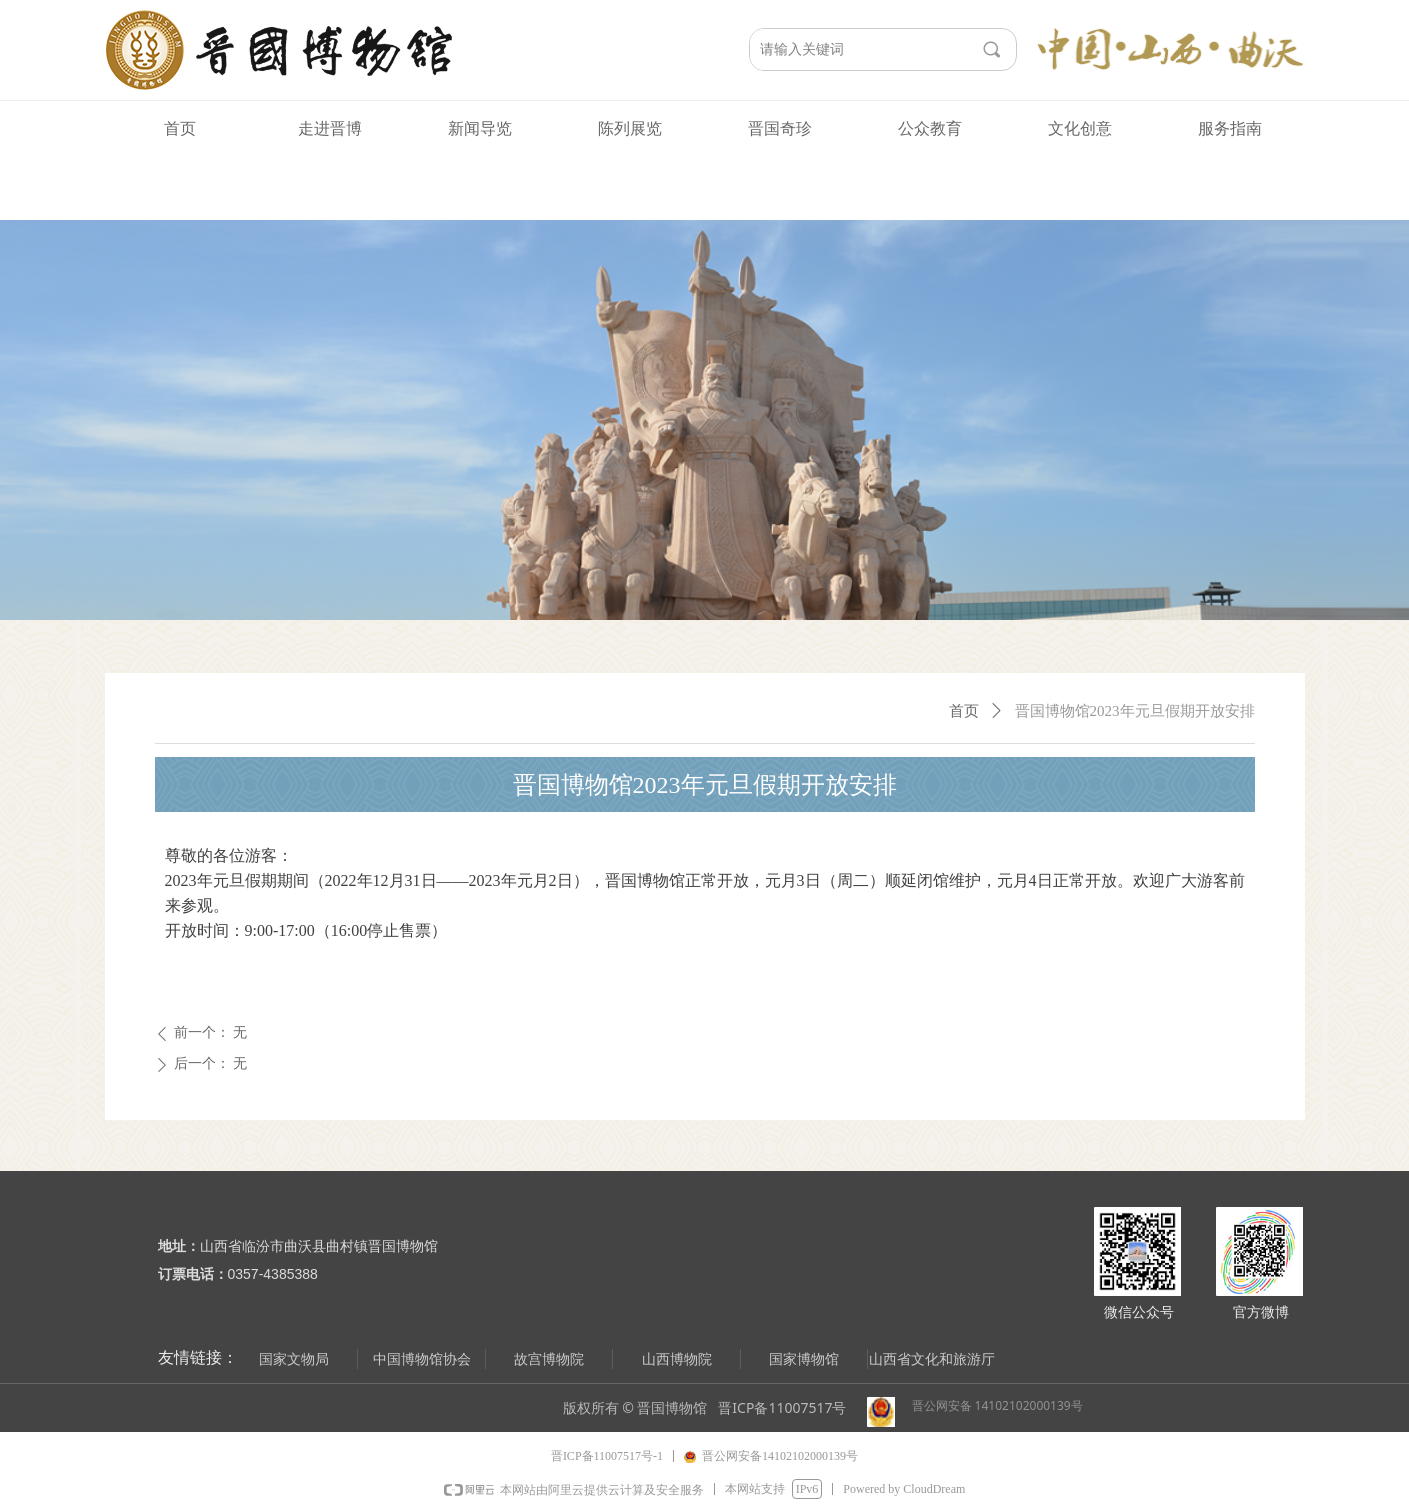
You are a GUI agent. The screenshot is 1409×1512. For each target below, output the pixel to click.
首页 (964, 711)
